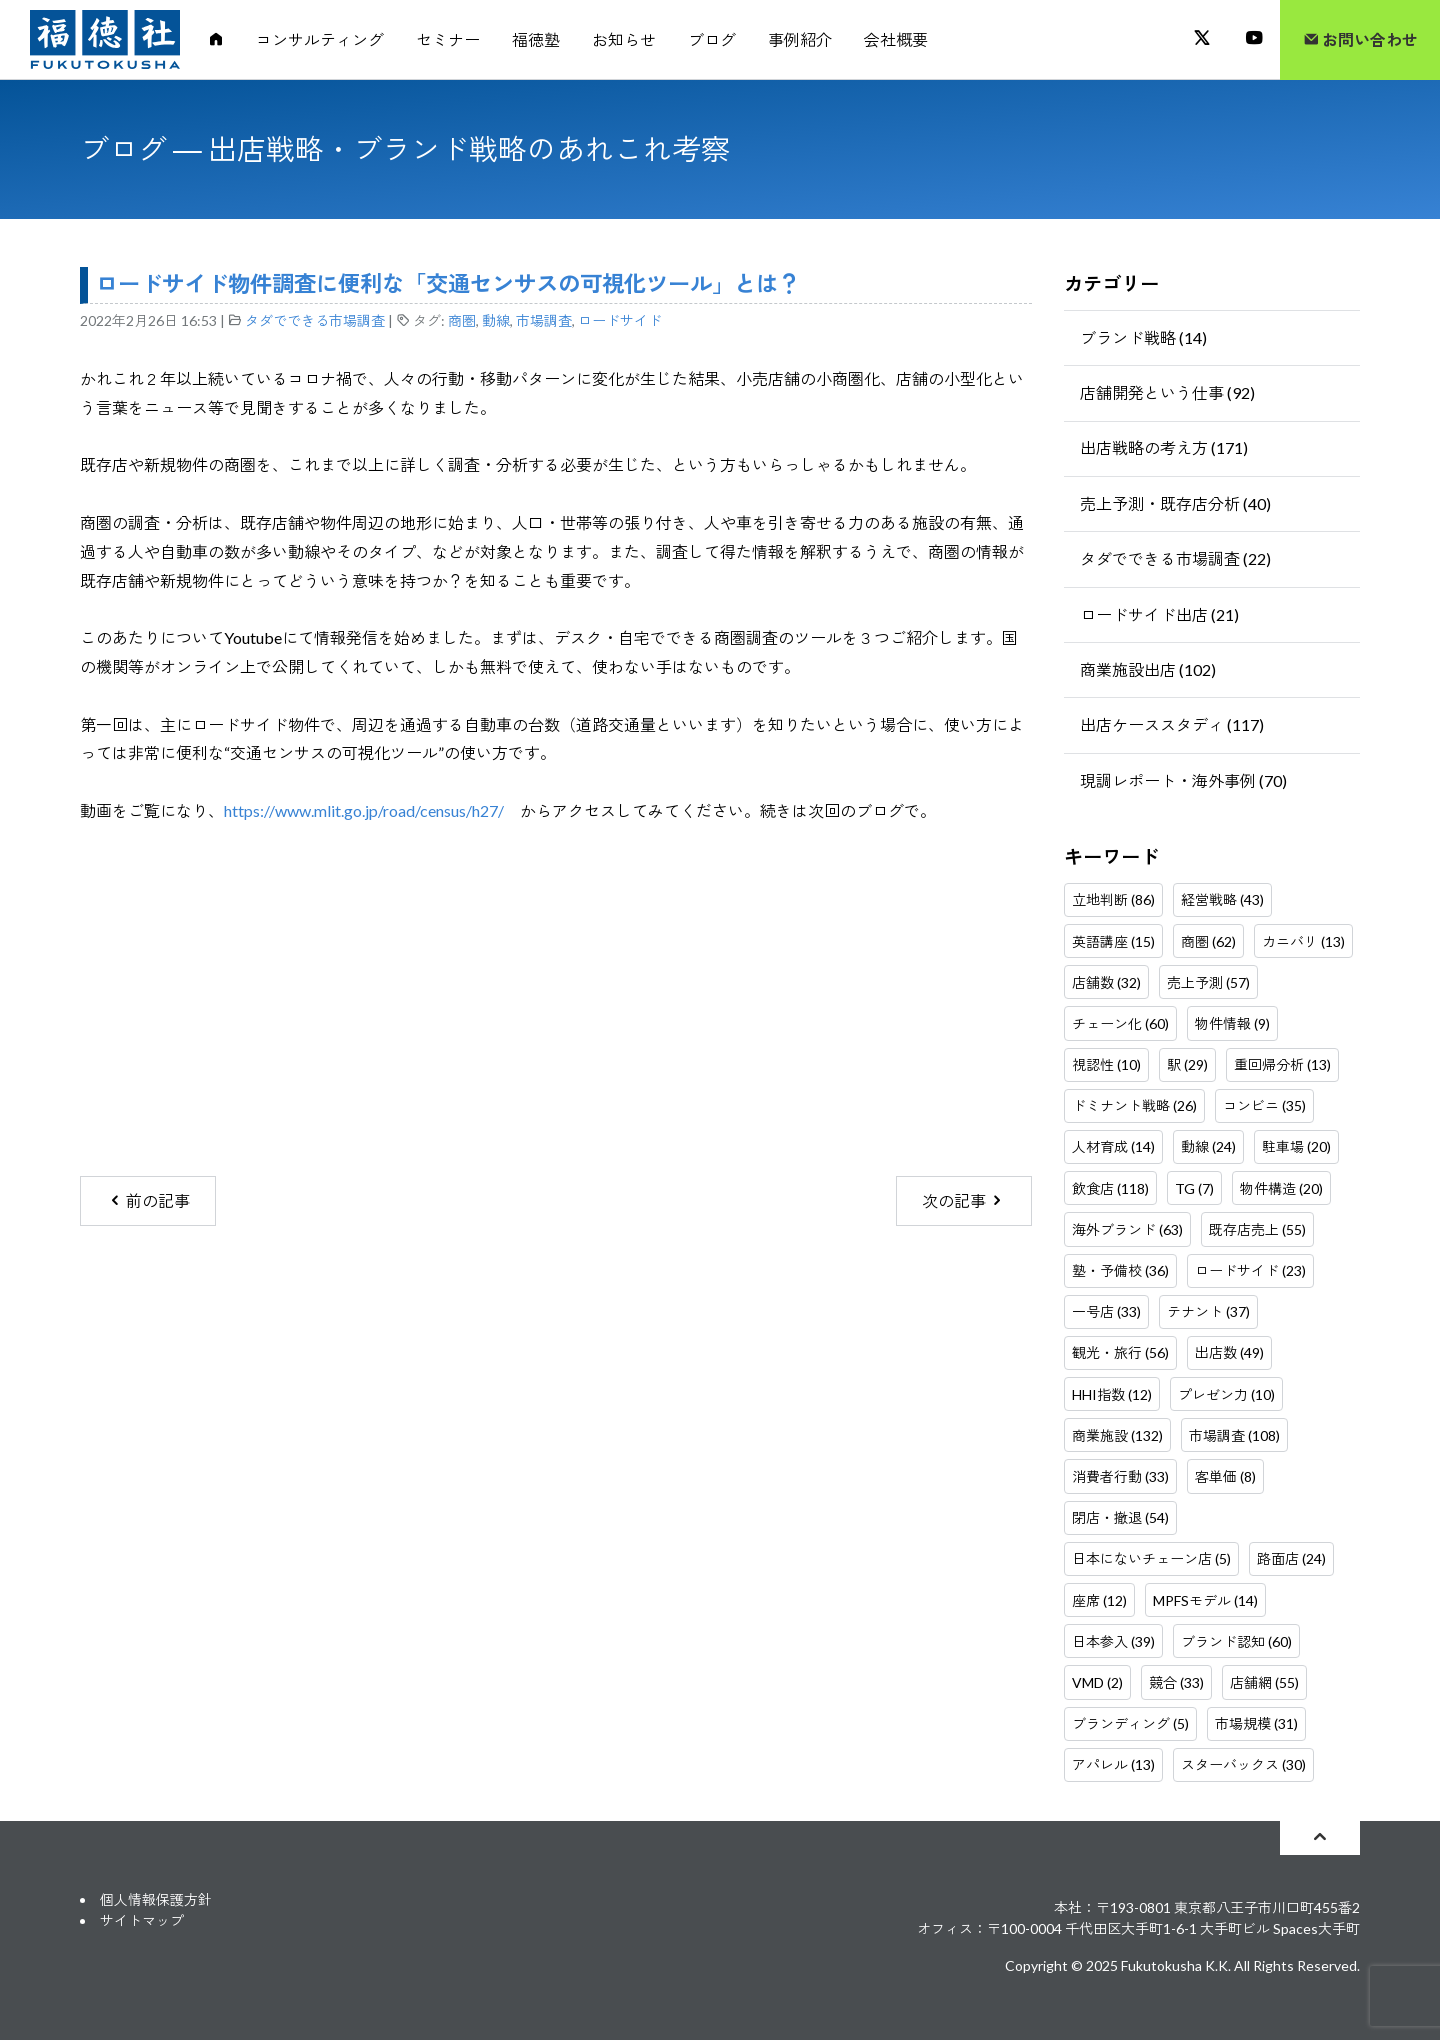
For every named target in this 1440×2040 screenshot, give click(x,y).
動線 (496, 320)
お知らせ (624, 39)
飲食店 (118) (1110, 1188)
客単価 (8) (1225, 1476)
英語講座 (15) (1113, 941)
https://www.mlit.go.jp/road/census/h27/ (364, 810)
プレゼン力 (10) (1226, 1394)
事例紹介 (800, 39)
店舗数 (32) (1106, 982)
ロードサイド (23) (1250, 1270)
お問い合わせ (1360, 39)
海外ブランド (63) (1127, 1229)
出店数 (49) (1229, 1352)
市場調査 (544, 320)
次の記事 (963, 1200)
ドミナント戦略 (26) (1134, 1105)
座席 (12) (1099, 1600)
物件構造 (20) (1281, 1188)
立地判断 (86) (1113, 899)
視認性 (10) (1106, 1064)
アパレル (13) (1113, 1764)
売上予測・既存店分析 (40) (1175, 503)
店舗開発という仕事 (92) (1167, 392)
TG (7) (1194, 1188)
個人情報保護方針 (156, 1899)
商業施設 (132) (1117, 1435)
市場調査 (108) (1234, 1435)
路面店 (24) (1291, 1558)
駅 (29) (1187, 1064)
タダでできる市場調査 (315, 320)
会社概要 (896, 39)
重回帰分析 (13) (1282, 1064)
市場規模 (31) (1256, 1723)
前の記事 (148, 1200)
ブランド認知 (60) (1236, 1641)
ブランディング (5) (1130, 1723)
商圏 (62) (1208, 941)
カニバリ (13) (1303, 941)
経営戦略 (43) (1222, 899)
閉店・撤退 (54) (1120, 1517)
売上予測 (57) (1208, 982)
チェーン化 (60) (1120, 1023)
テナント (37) (1208, 1311)
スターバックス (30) (1243, 1764)
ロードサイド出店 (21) (1159, 614)
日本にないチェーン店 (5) (1151, 1558)
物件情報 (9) (1232, 1023)
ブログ (712, 39)
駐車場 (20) (1296, 1146)
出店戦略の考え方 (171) (1164, 447)
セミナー (448, 39)
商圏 (462, 320)
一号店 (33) (1106, 1311)
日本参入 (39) (1113, 1641)
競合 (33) (1176, 1682)
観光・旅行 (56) (1120, 1352)
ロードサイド (620, 320)
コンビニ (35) (1264, 1105)
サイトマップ (142, 1920)
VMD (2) (1097, 1682)
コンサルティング (320, 39)
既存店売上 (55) (1257, 1229)
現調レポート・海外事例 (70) (1183, 780)
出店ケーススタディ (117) (1172, 724)
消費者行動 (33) (1120, 1476)
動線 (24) (1208, 1146)
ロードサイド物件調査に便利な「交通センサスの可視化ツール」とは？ (448, 283)
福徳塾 (536, 39)
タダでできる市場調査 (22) (1175, 558)
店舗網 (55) (1264, 1682)
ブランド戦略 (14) (1143, 337)
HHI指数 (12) (1112, 1394)
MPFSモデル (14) (1205, 1600)
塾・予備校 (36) (1120, 1270)
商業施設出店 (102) (1148, 669)
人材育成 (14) (1113, 1146)
